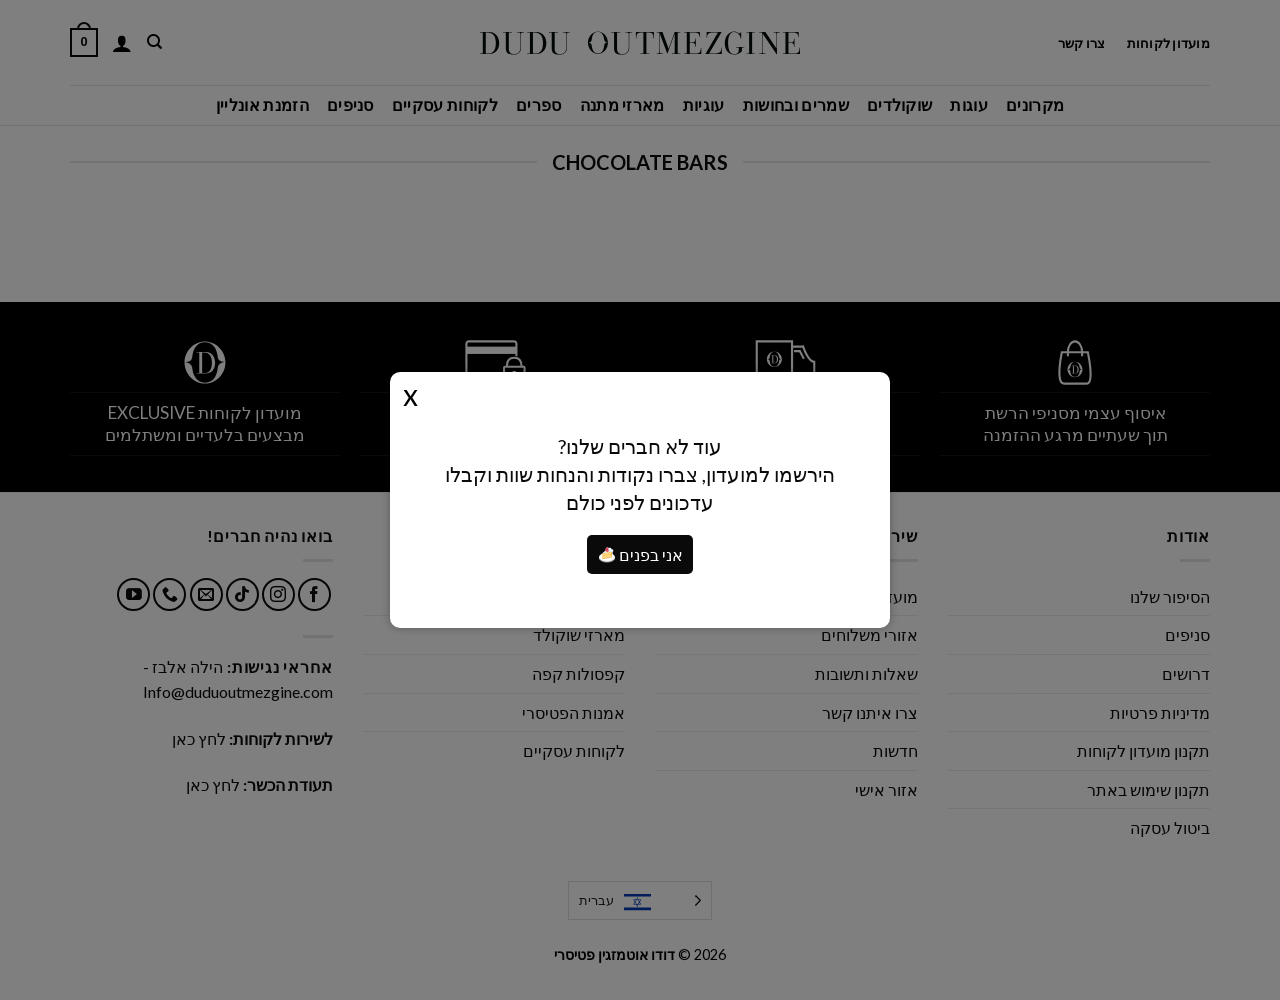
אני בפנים (641, 554)
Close (410, 394)
